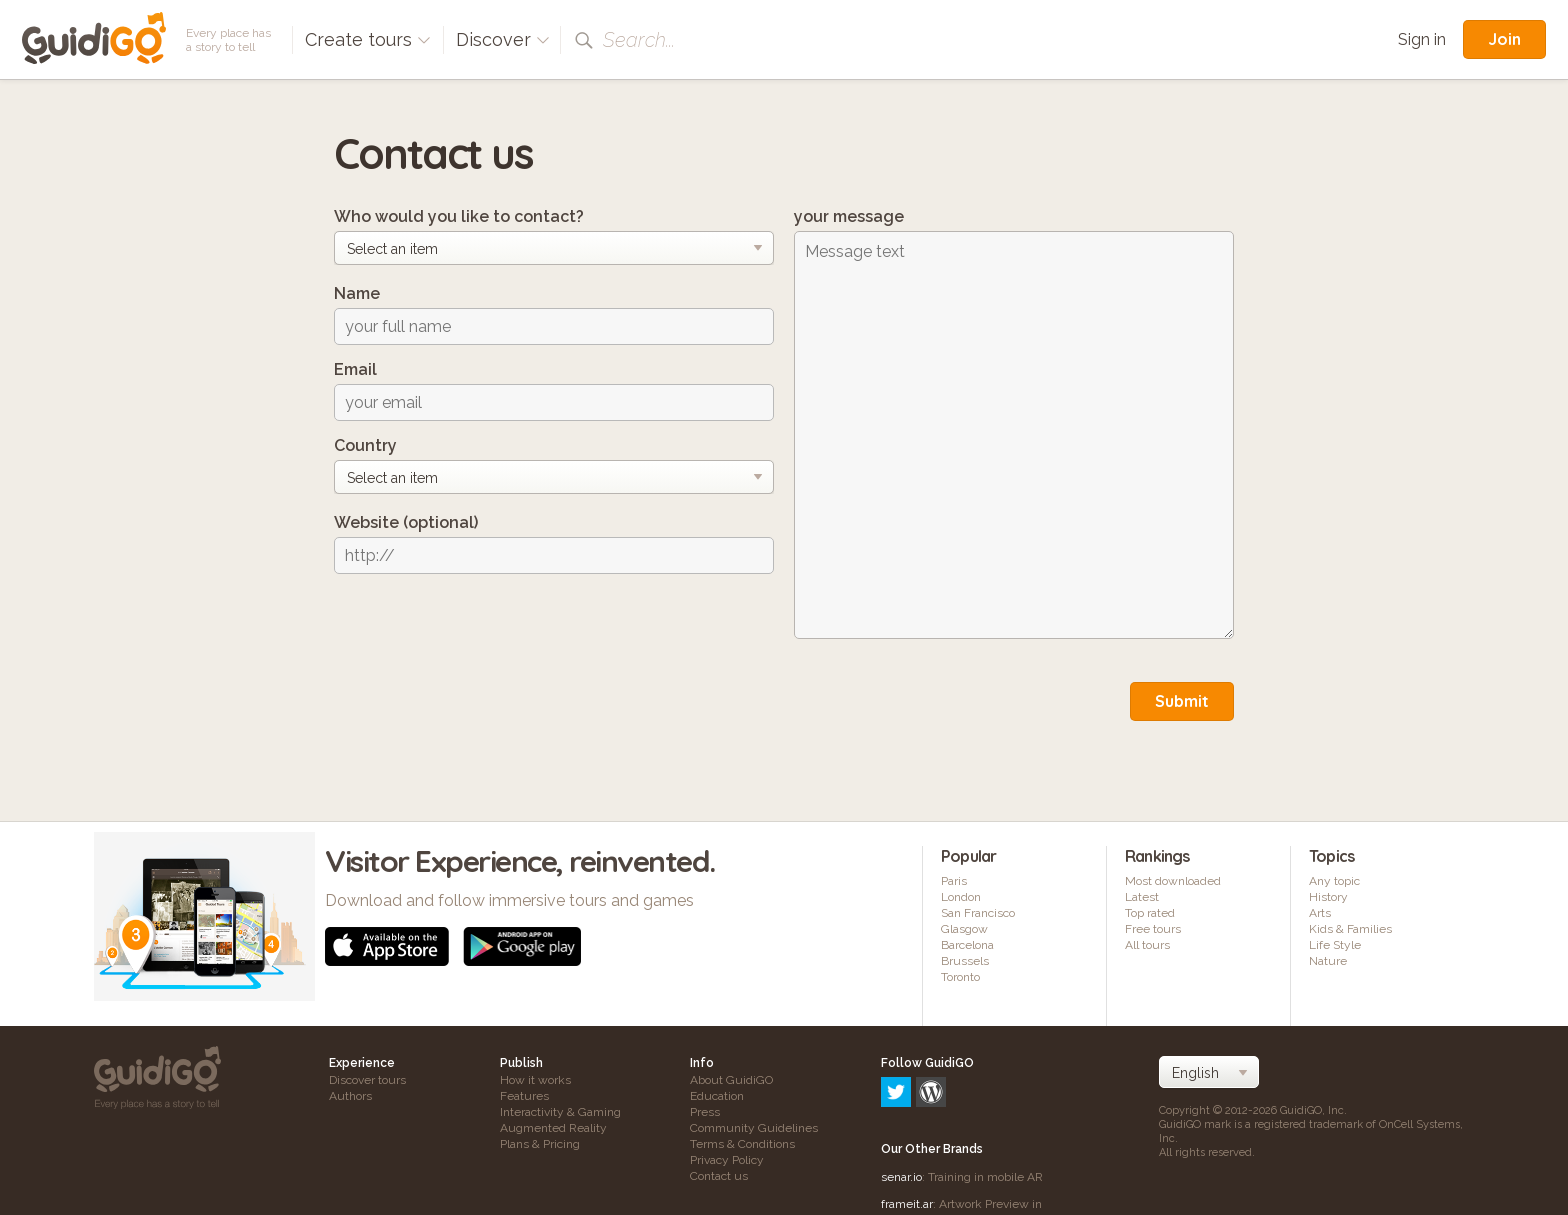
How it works (535, 1080)
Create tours (368, 39)
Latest (1142, 897)
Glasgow (964, 929)
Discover (503, 39)
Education (717, 1096)
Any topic (1334, 881)
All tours (1147, 945)
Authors (350, 1096)
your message (849, 216)
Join (1504, 39)
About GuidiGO (731, 1080)
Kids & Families (1350, 929)
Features (524, 1096)
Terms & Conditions (742, 1144)
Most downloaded (1173, 881)
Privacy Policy (727, 1160)
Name (357, 293)
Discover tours (367, 1080)
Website (406, 522)
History (1328, 897)
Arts (1320, 913)
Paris (954, 881)
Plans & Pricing (540, 1144)
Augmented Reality (553, 1128)
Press (705, 1112)
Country (365, 445)
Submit (1182, 701)
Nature (1328, 961)
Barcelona (967, 945)
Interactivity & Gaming (560, 1112)
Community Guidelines (754, 1128)
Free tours (1153, 929)
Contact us (719, 1176)
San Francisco (978, 913)
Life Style (1335, 945)
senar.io (901, 1091)
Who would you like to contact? (459, 216)
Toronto (960, 977)
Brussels (965, 961)
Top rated (1150, 913)
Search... (639, 40)
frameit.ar (907, 1118)
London (961, 897)
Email (355, 369)
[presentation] (486, 628)
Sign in (1422, 39)
